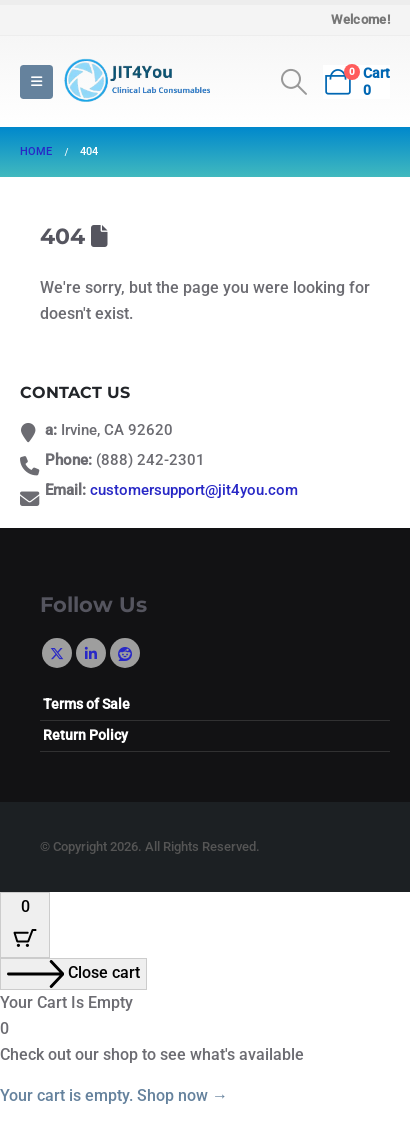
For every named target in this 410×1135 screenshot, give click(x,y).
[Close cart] (73, 974)
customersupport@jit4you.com (194, 490)
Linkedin (91, 653)
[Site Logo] (135, 81)
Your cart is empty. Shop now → (114, 1095)
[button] (36, 82)
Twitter (57, 653)
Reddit (125, 653)
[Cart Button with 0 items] (25, 925)
